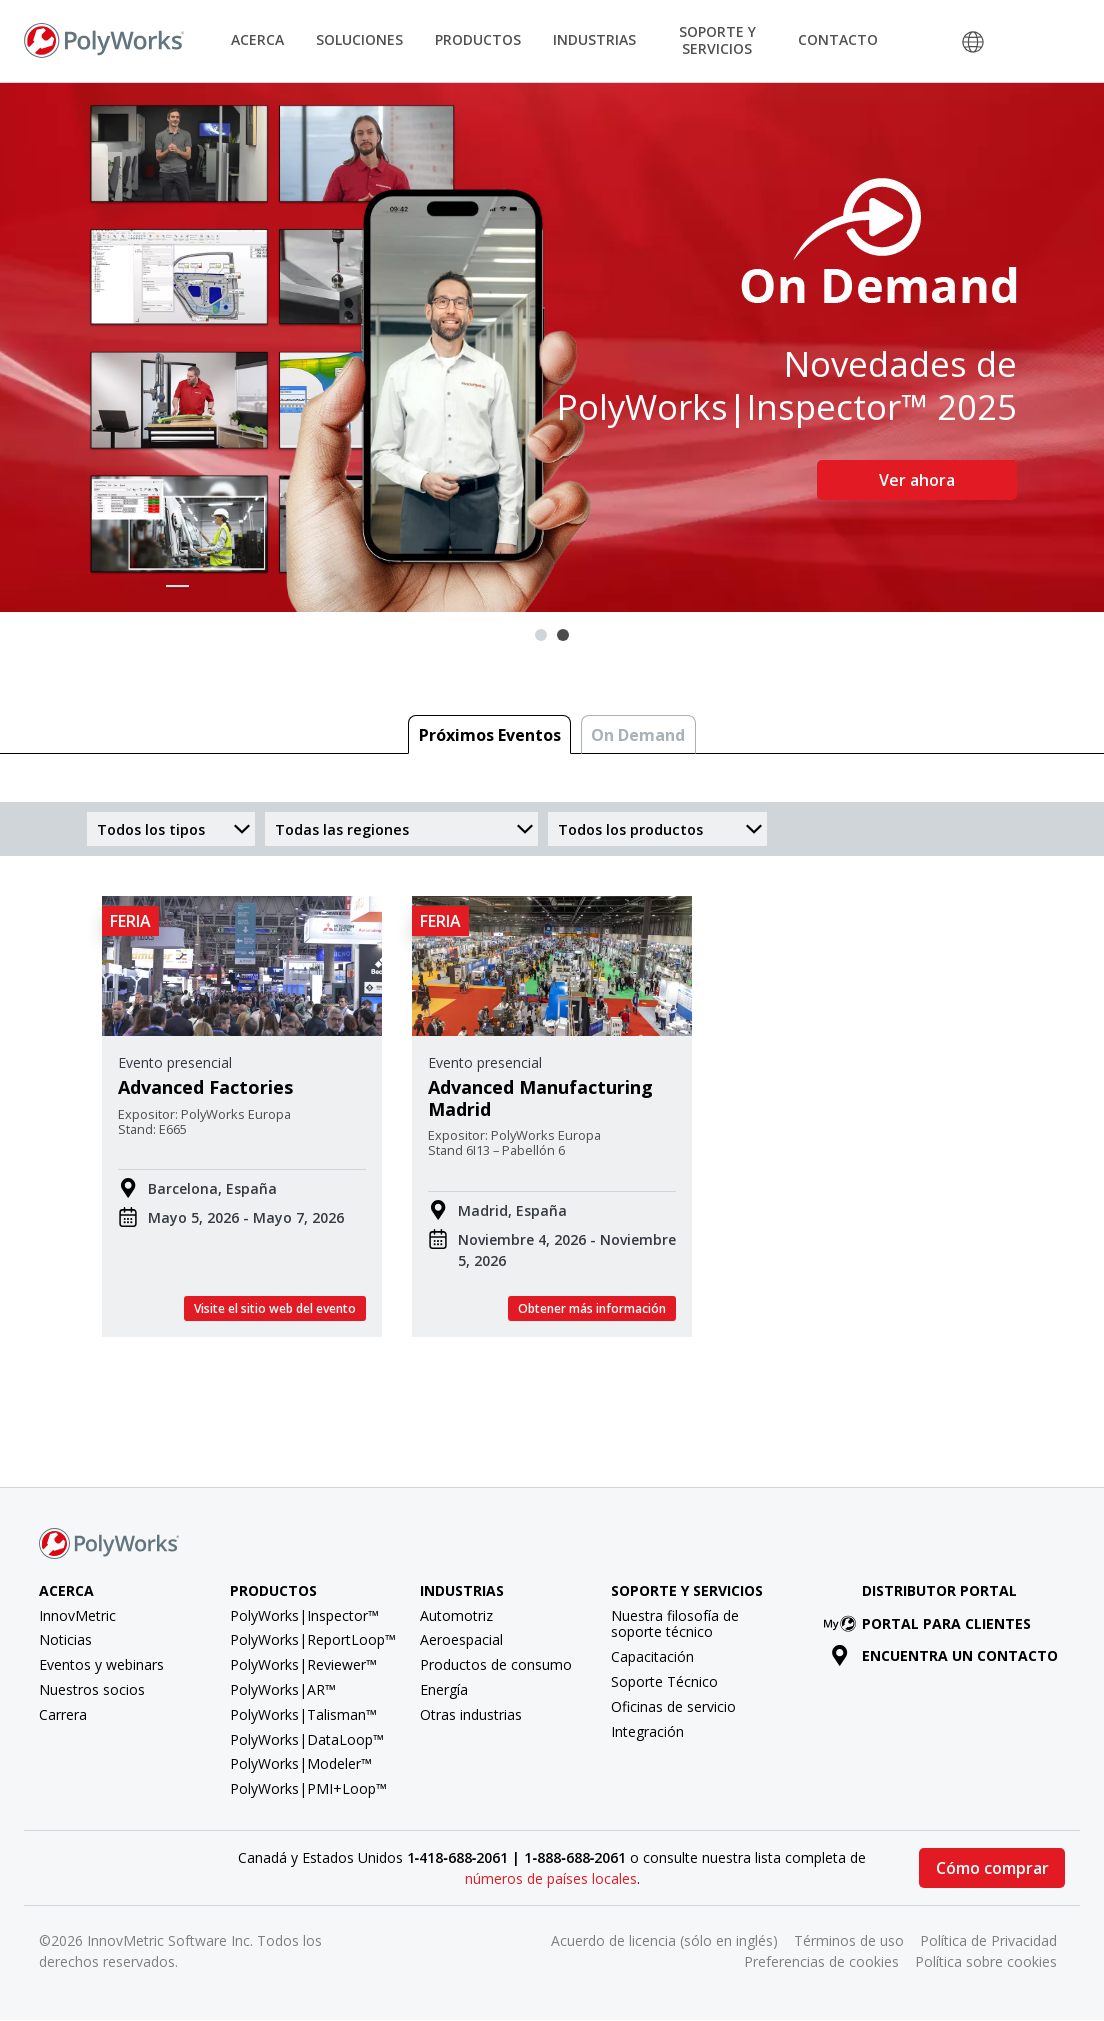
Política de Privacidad (988, 1940)
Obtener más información (592, 1308)
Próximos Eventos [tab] (490, 735)
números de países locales (551, 1878)
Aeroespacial (461, 1639)
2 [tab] (563, 635)
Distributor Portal (939, 1590)
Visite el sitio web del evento (275, 1308)
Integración (647, 1731)
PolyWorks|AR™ (283, 1689)
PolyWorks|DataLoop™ (307, 1739)
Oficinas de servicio (673, 1706)
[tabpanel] (552, 347)
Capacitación (652, 1656)
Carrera (63, 1714)
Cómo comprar (992, 1868)
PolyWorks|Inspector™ (304, 1615)
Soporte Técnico (664, 1681)
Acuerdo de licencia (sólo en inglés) (664, 1940)
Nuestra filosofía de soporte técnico (675, 1624)
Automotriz (456, 1615)
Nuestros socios (92, 1689)
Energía (444, 1689)
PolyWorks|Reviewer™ (303, 1664)
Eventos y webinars (101, 1664)
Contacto (838, 39)
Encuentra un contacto (944, 1655)
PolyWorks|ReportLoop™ (313, 1639)
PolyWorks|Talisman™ (303, 1714)
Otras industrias (471, 1714)
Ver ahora (917, 480)
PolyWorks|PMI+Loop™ (308, 1788)
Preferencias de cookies (821, 1961)
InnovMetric (77, 1615)
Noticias (65, 1639)
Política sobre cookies (986, 1961)
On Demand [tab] (638, 735)
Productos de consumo (496, 1664)
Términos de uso (849, 1940)
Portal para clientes (931, 1623)
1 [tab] (541, 635)
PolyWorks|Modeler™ (301, 1763)
